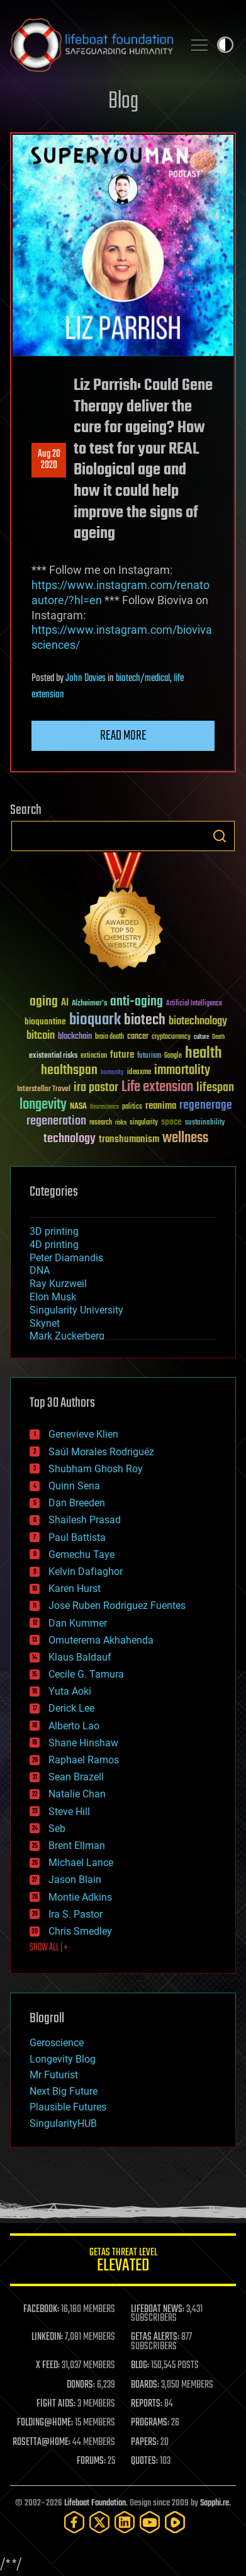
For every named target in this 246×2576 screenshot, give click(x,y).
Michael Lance (80, 1863)
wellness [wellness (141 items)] (185, 1138)
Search (219, 836)
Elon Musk (53, 1297)
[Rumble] (175, 2522)
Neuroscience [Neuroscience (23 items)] (104, 1107)
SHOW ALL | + (49, 1948)
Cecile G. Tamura (86, 1674)
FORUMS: (91, 2461)
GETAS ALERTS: (155, 2337)
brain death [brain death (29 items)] (109, 1037)
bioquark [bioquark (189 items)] (95, 1020)
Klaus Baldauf (79, 1657)
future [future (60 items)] (122, 1055)
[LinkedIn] (125, 2522)
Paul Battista (77, 1537)
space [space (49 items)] (171, 1121)
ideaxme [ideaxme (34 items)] (139, 1072)
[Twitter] (99, 2522)
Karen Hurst (74, 1588)
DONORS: (81, 2385)
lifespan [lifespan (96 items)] (215, 1087)
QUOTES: (144, 2461)
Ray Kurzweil (58, 1284)
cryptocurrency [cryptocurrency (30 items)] (171, 1037)
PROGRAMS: (150, 2423)
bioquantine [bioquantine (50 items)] (45, 1021)
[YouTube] (150, 2522)
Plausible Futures (68, 2107)
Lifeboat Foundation (95, 2503)
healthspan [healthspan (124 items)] (69, 1071)
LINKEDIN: (47, 2337)
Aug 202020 (49, 460)
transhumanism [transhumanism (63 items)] (129, 1139)
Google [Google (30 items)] (173, 1056)
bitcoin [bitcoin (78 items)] (40, 1036)
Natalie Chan (77, 1794)
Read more (123, 736)
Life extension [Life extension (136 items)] (157, 1087)
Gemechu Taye (81, 1554)
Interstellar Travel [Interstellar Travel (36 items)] (43, 1089)
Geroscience (57, 2043)
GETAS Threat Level (123, 2262)
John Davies (85, 678)
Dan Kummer (77, 1623)
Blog (123, 102)
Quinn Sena (74, 1486)
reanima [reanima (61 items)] (160, 1106)
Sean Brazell (76, 1777)
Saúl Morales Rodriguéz (101, 1452)
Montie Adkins (80, 1897)
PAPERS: (145, 2442)
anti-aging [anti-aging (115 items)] (136, 1002)
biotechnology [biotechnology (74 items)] (198, 1021)
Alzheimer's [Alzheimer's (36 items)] (89, 1004)
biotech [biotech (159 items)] (144, 1020)
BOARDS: (145, 2385)
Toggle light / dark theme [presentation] (225, 45)
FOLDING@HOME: (45, 2423)
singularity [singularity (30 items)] (144, 1123)
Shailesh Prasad (84, 1520)
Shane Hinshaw (83, 1743)
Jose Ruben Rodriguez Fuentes (117, 1605)
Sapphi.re (214, 2503)
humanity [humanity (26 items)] (112, 1073)
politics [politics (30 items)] (132, 1107)
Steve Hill (69, 1812)
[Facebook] (74, 2522)
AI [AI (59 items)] (65, 1003)
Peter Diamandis (66, 1258)
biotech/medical (143, 678)
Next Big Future (64, 2091)
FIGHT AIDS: (55, 2404)
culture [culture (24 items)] (201, 1037)
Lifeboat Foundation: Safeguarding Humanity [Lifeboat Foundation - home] (91, 44)
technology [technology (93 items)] (69, 1139)
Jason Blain (74, 1880)
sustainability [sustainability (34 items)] (205, 1123)
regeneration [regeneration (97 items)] (56, 1121)
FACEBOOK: (41, 2309)
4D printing (54, 1245)
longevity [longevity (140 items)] (43, 1105)
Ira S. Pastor (75, 1914)
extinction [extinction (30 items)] (94, 1056)
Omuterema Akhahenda (101, 1640)
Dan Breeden (76, 1503)
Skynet (45, 1323)
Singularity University (76, 1310)
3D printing (54, 1231)
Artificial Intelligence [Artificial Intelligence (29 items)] (194, 1004)
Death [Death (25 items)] (218, 1037)
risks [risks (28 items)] (120, 1122)
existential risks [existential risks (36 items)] (53, 1056)
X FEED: (48, 2365)
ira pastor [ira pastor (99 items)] (96, 1087)
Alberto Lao (73, 1726)
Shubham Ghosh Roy (95, 1469)
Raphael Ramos (83, 1760)
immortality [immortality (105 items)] (182, 1070)
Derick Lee (71, 1708)
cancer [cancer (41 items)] (137, 1037)
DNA (40, 1270)
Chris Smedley (80, 1931)
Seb (56, 1829)
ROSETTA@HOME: (41, 2442)
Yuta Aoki (69, 1691)
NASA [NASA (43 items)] (78, 1107)
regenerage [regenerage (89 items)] (205, 1106)
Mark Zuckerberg (67, 1336)
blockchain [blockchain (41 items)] (75, 1037)
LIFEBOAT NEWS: (157, 2309)
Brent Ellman (76, 1846)
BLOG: (140, 2365)
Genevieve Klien (83, 1434)
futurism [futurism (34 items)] (149, 1056)
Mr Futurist (54, 2075)
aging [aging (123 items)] (44, 1002)
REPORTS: (146, 2404)
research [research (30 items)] (100, 1123)
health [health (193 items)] (203, 1054)
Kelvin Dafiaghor (85, 1571)
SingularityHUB (63, 2123)
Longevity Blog (63, 2059)
